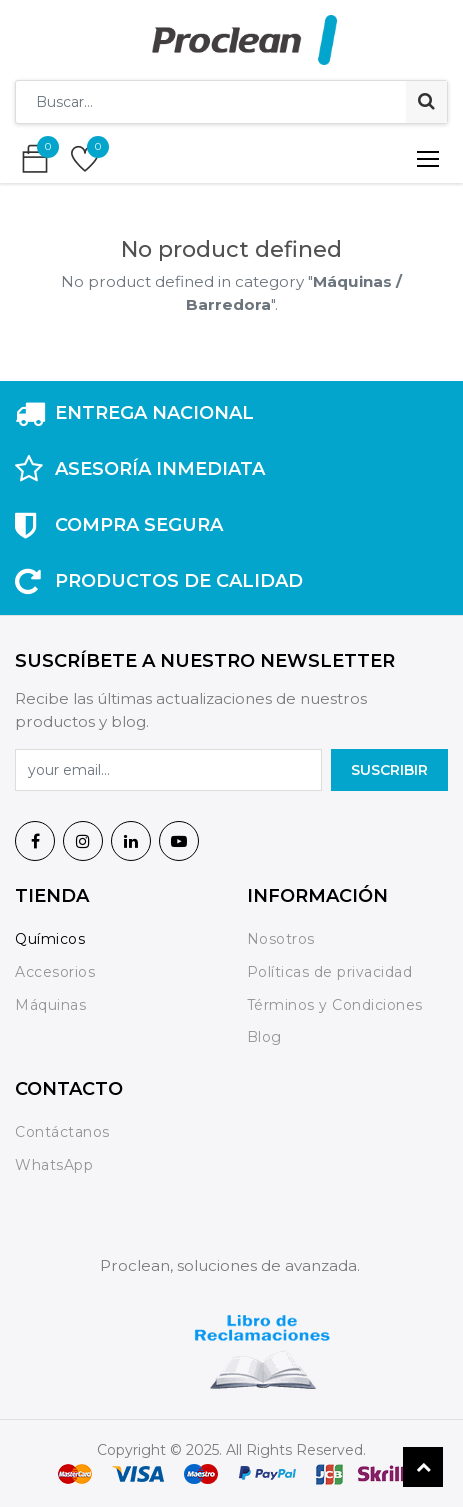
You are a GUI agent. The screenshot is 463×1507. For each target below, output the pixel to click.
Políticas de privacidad (330, 972)
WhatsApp (54, 1165)
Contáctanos (62, 1132)
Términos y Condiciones (335, 1005)
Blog (264, 1037)
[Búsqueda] (426, 102)
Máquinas (50, 1005)
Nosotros (283, 939)
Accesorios (55, 972)
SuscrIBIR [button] (389, 770)
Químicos (50, 939)
